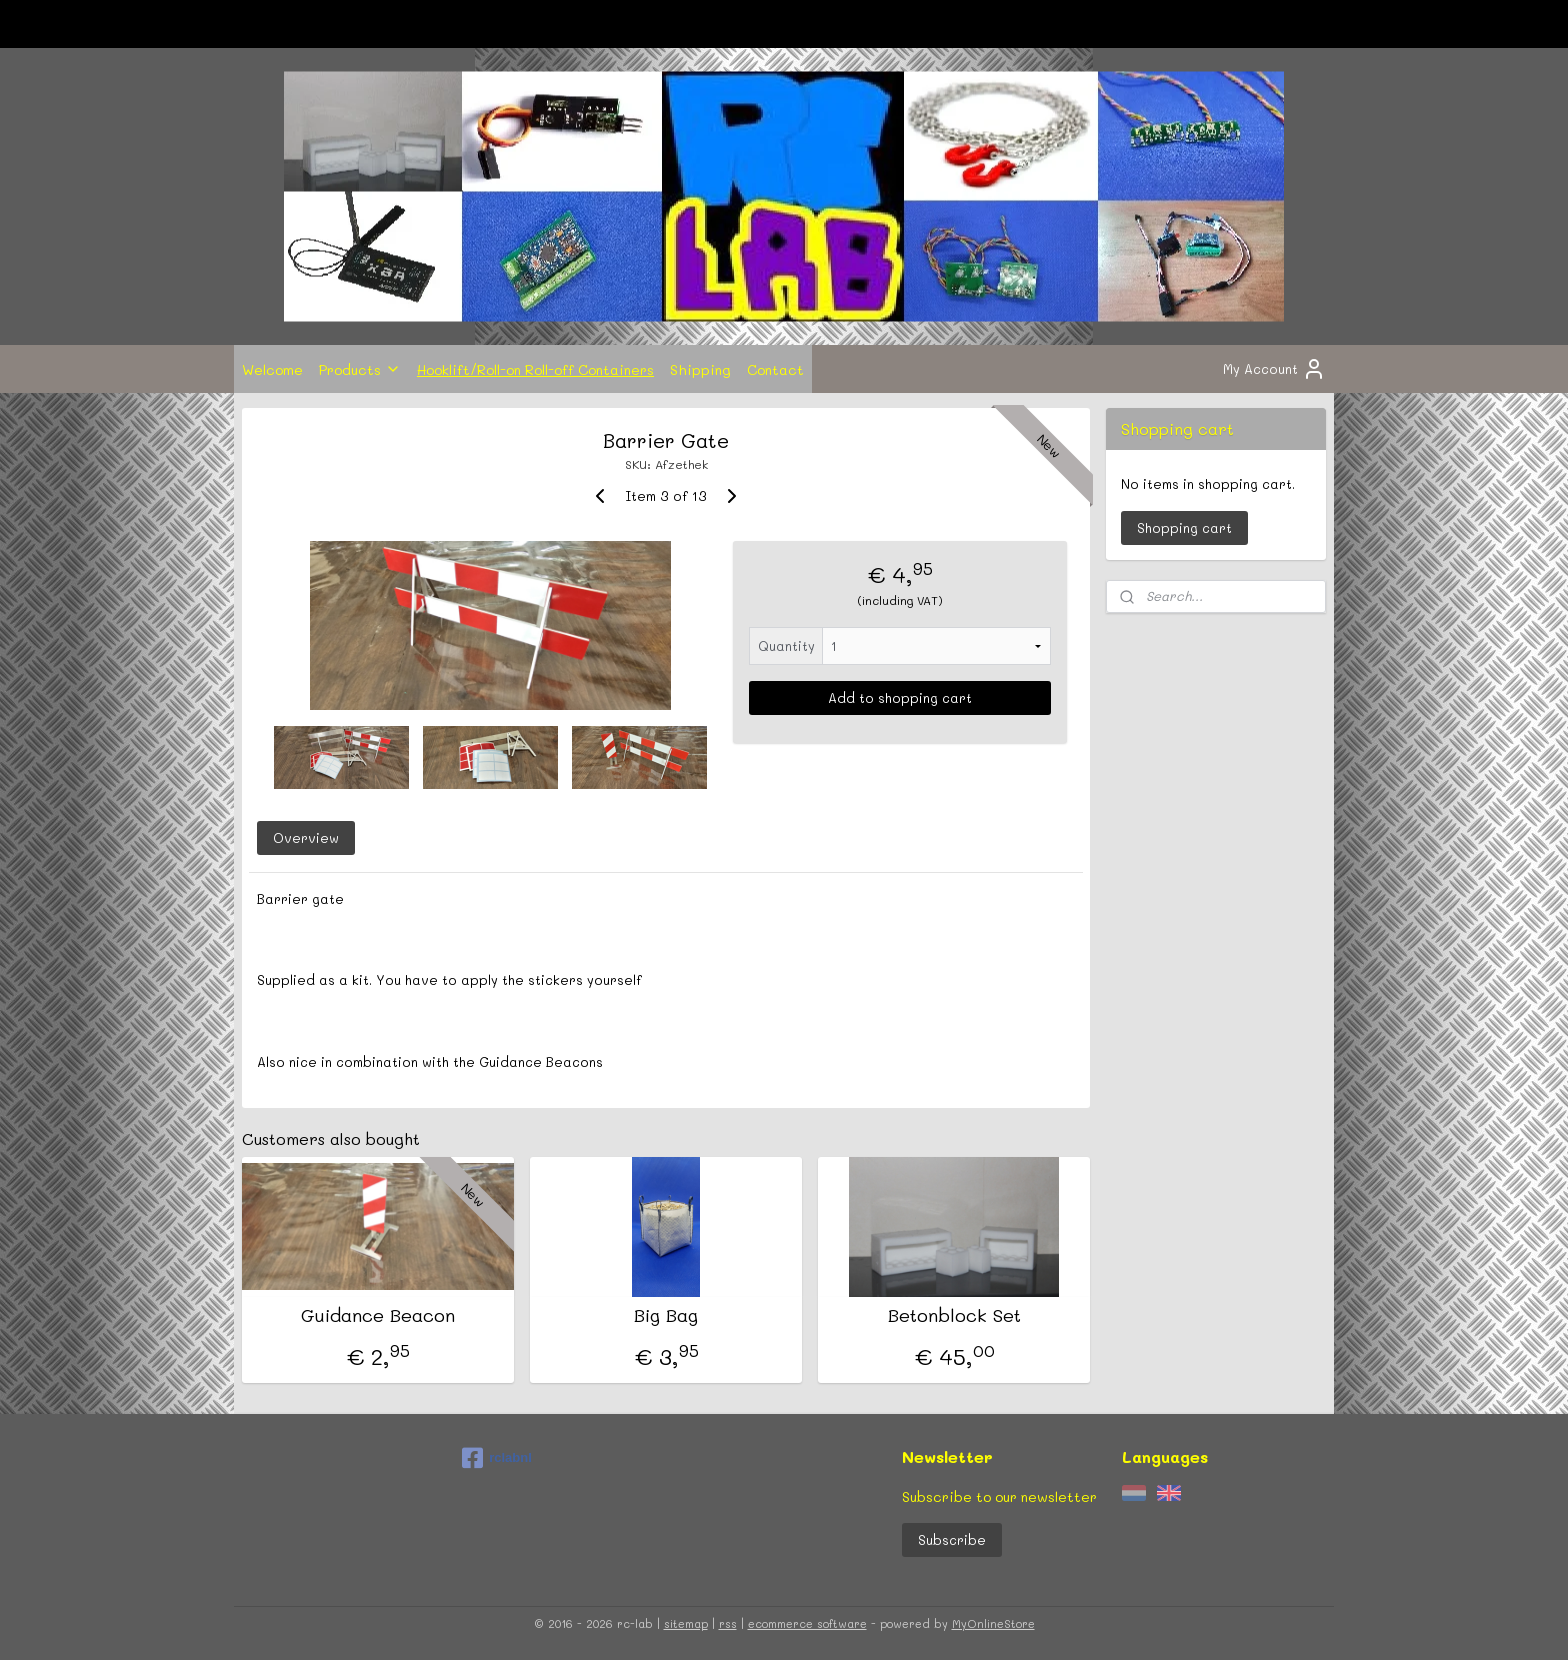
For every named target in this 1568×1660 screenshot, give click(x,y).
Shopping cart (1184, 527)
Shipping (700, 369)
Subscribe (952, 1539)
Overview (306, 837)
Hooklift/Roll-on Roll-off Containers (535, 369)
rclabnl (497, 1458)
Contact (775, 369)
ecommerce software (807, 1623)
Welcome (272, 369)
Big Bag (666, 1316)
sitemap (686, 1623)
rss (728, 1623)
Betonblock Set (954, 1316)
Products (360, 369)
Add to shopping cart (900, 697)
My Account (1274, 369)
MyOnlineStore (993, 1623)
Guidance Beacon (378, 1316)
